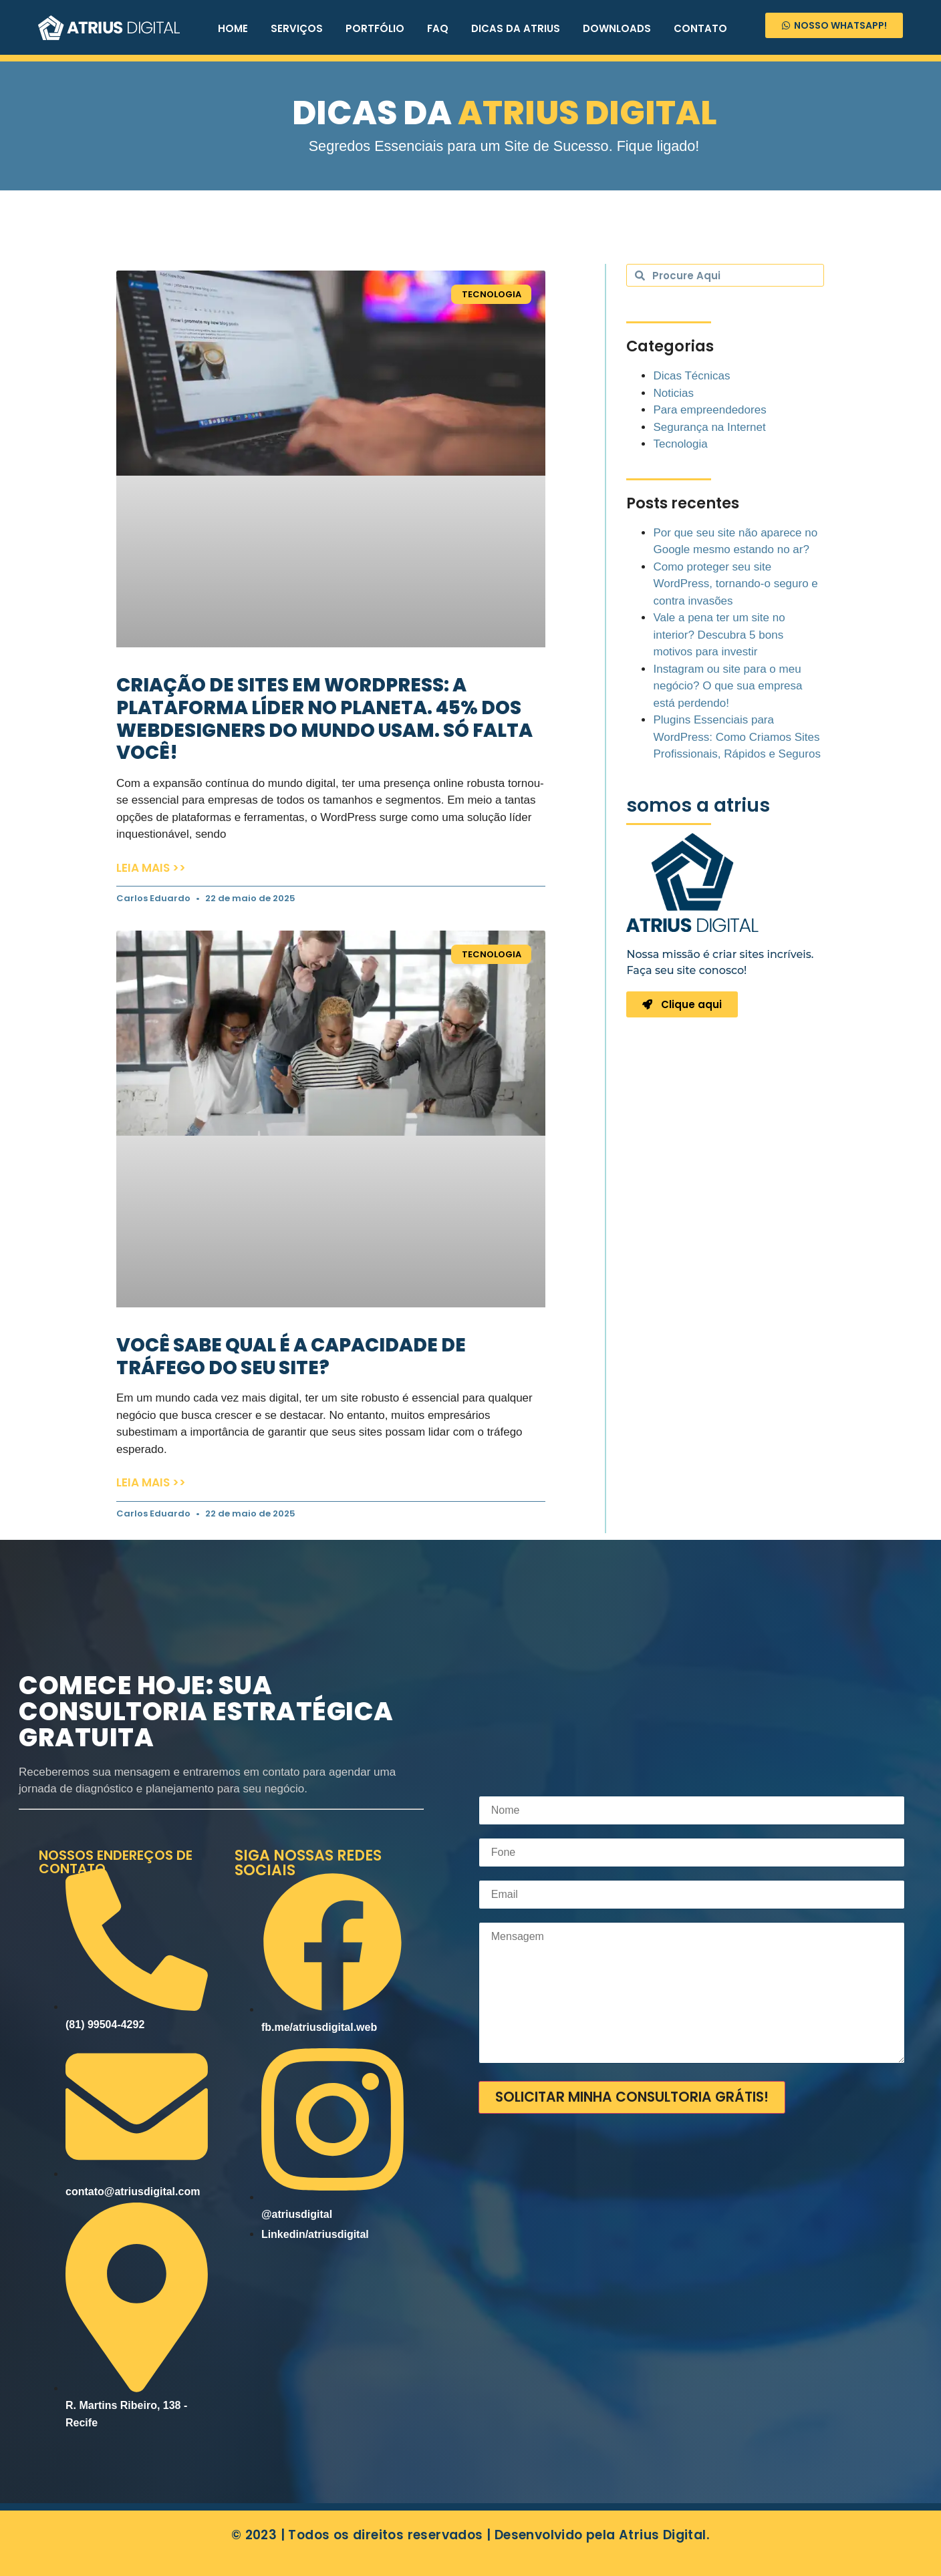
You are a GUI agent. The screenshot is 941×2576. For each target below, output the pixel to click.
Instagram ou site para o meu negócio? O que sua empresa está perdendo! (727, 686)
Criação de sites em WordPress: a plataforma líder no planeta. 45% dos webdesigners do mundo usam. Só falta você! (324, 719)
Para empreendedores (709, 410)
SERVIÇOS (297, 28)
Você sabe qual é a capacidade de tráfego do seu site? (291, 1356)
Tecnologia (680, 444)
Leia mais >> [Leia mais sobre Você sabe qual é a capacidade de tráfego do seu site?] (151, 1482)
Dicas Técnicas (691, 375)
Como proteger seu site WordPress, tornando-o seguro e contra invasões (735, 583)
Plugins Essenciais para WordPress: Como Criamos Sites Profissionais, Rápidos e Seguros (736, 736)
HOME (233, 28)
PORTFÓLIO (375, 28)
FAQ (437, 28)
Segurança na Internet (709, 427)
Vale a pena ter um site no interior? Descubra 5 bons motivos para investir (719, 634)
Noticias (673, 393)
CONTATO (700, 28)
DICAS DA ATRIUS (515, 28)
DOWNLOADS (617, 28)
